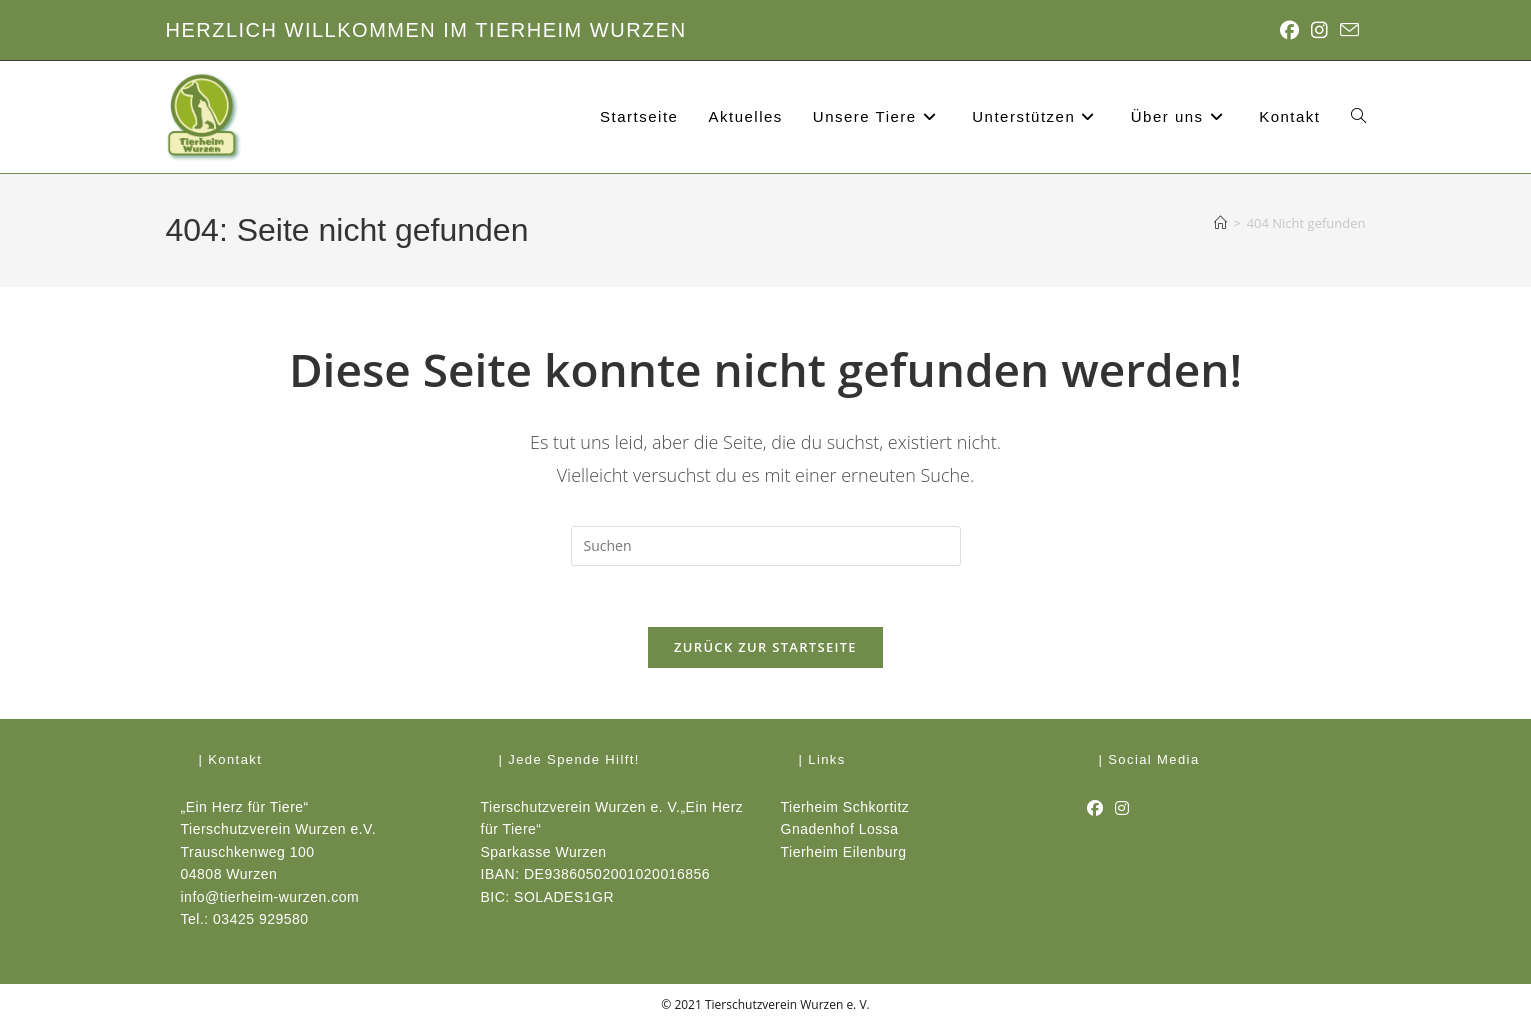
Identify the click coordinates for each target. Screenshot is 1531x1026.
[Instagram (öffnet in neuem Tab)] (1319, 30)
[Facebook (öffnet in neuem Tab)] (1289, 30)
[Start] (1220, 223)
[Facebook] (1095, 809)
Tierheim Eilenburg (844, 852)
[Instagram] (1122, 809)
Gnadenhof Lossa (840, 829)
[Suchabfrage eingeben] (766, 546)
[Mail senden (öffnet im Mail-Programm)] (1346, 30)
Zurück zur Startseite (765, 647)
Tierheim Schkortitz (845, 807)
